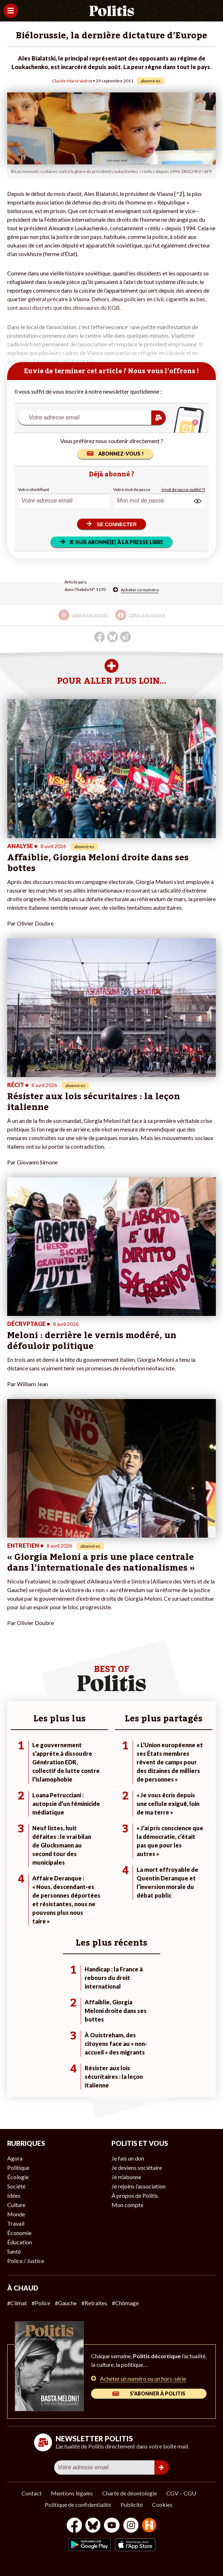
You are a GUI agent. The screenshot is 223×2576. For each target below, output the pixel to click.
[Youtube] (112, 2526)
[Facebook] (74, 2526)
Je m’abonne (126, 2176)
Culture (16, 2204)
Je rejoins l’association (139, 2186)
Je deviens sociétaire (137, 2167)
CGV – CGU (181, 2493)
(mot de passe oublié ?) (183, 489)
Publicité (131, 2504)
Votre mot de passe (131, 489)
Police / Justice (25, 2260)
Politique (18, 2167)
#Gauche (66, 2302)
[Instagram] (131, 2526)
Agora (15, 2158)
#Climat (17, 2302)
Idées (13, 2195)
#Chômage (125, 2302)
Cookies (162, 2504)
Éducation (19, 2242)
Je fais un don (128, 2158)
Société (16, 2186)
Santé (14, 2251)
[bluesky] (92, 2526)
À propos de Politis (135, 2195)
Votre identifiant (33, 489)
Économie (19, 2232)
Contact (32, 2493)
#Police (41, 2302)
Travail (15, 2223)
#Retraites (94, 2302)
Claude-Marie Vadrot (72, 80)
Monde (16, 2214)
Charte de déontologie (129, 2493)
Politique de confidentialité (78, 2504)
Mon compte (127, 2204)
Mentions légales (72, 2493)
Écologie (18, 2176)
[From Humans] (149, 2526)
